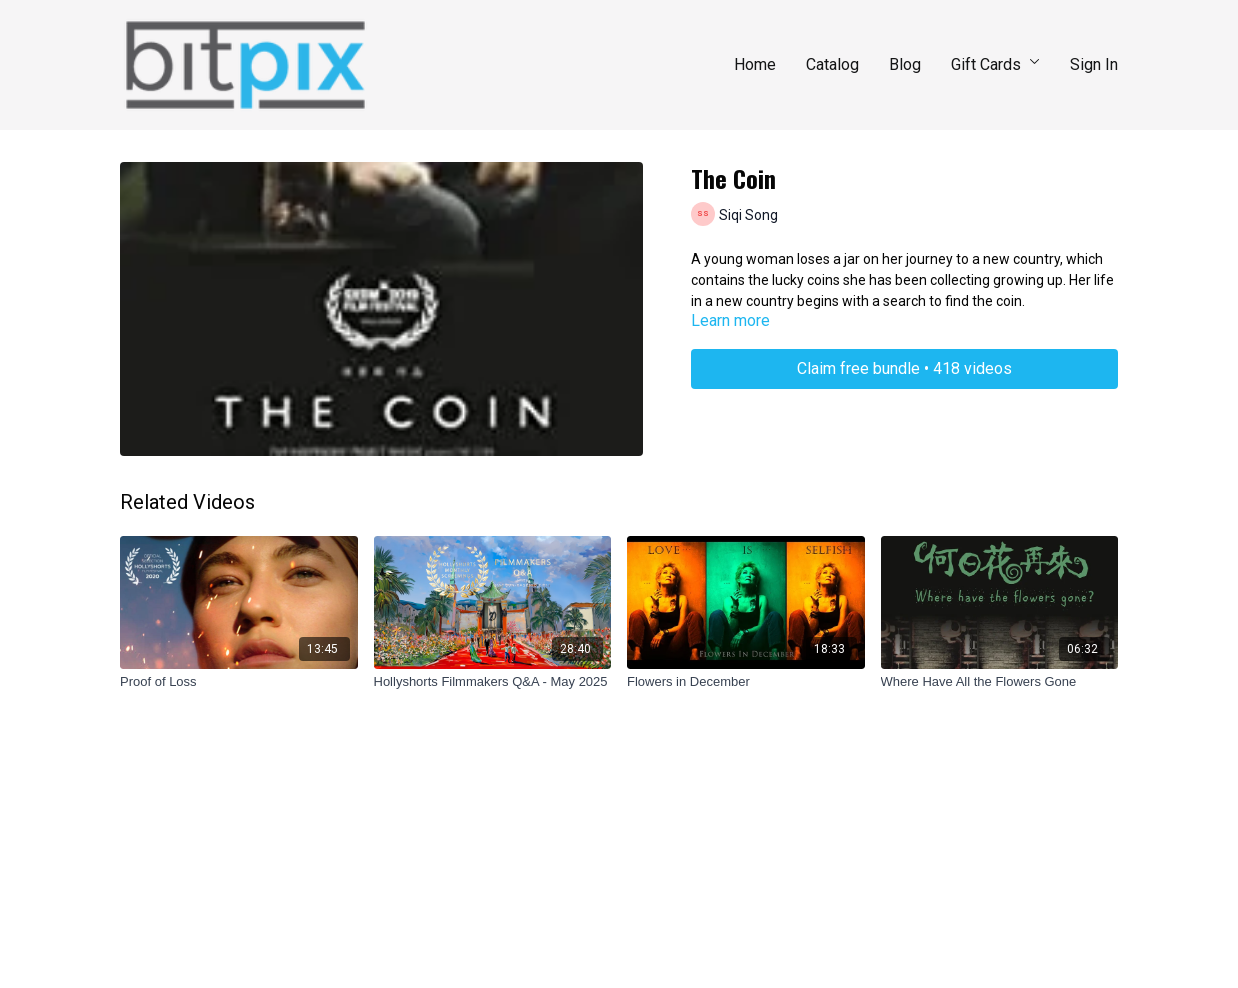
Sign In (1094, 64)
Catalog (832, 64)
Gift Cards (995, 64)
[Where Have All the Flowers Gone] (1000, 682)
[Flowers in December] (746, 682)
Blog (905, 64)
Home (755, 64)
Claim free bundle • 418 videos (904, 368)
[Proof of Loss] (239, 682)
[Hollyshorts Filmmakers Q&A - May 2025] (493, 682)
